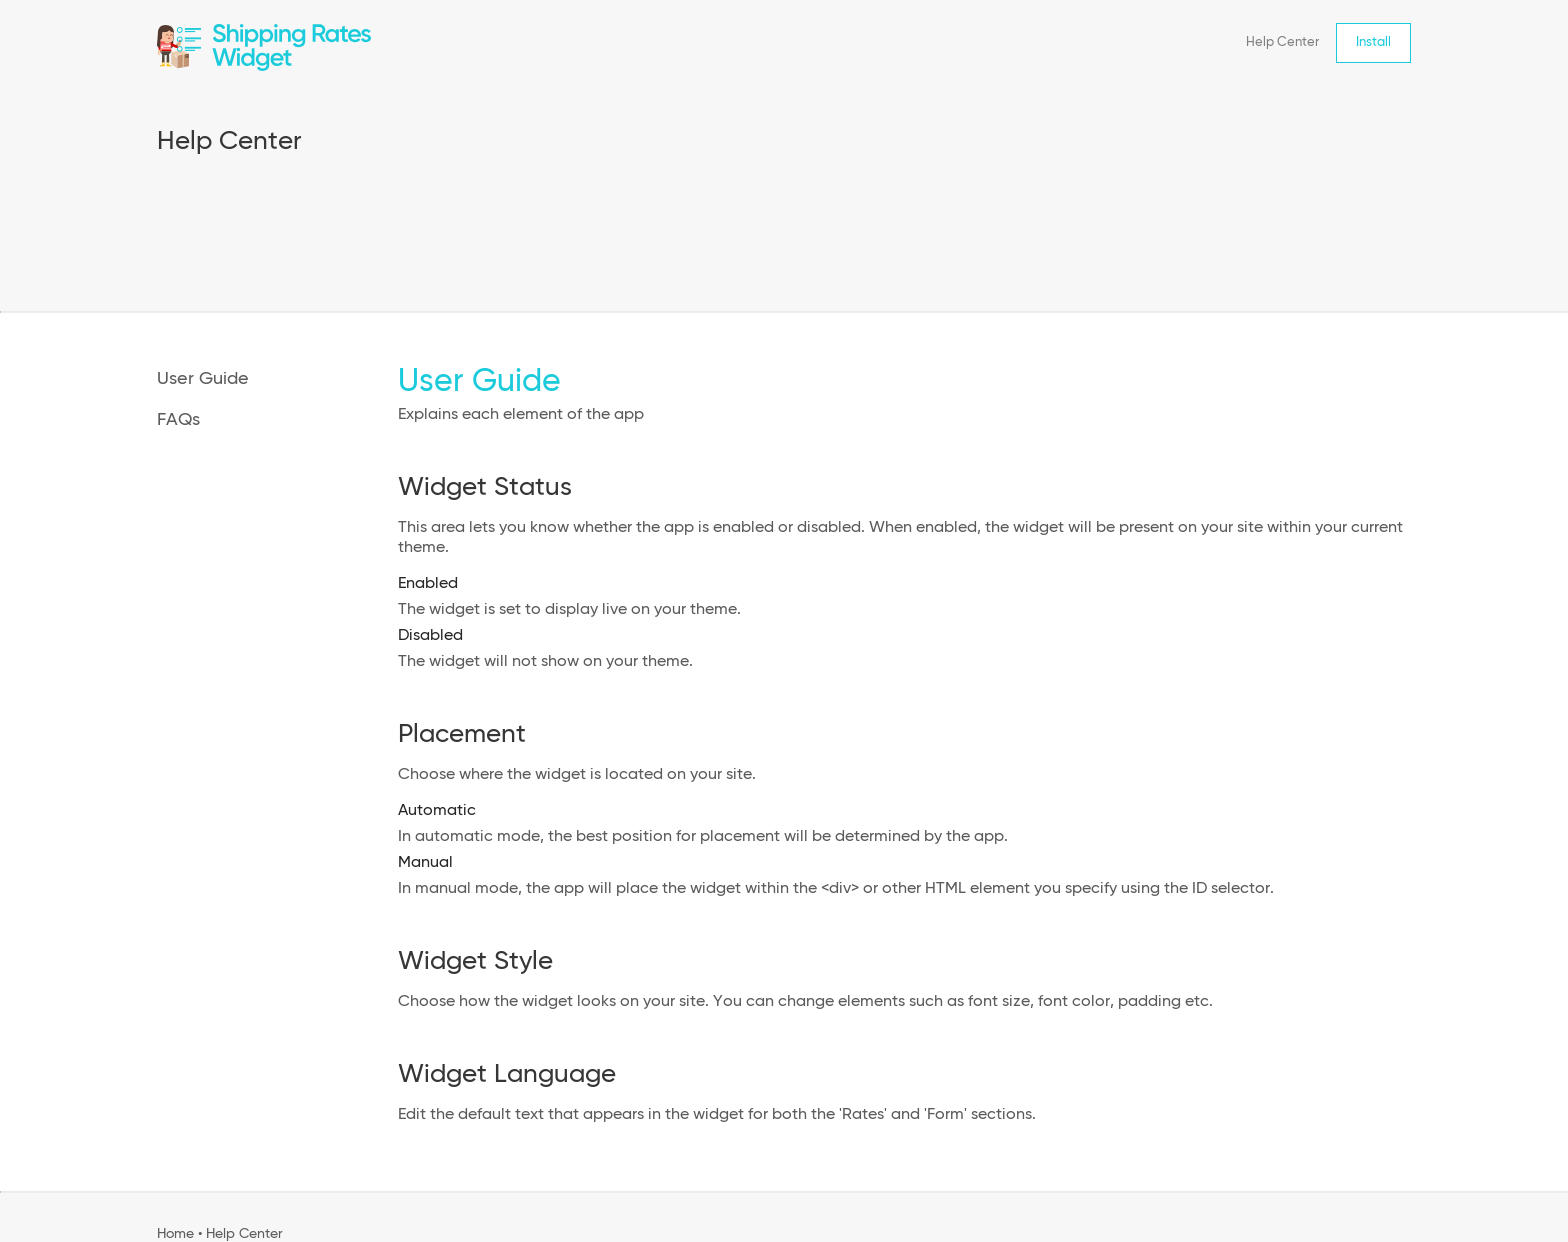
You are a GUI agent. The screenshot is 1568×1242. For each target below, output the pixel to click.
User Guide (203, 379)
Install (1373, 42)
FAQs (178, 420)
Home (175, 1234)
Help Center (1282, 42)
